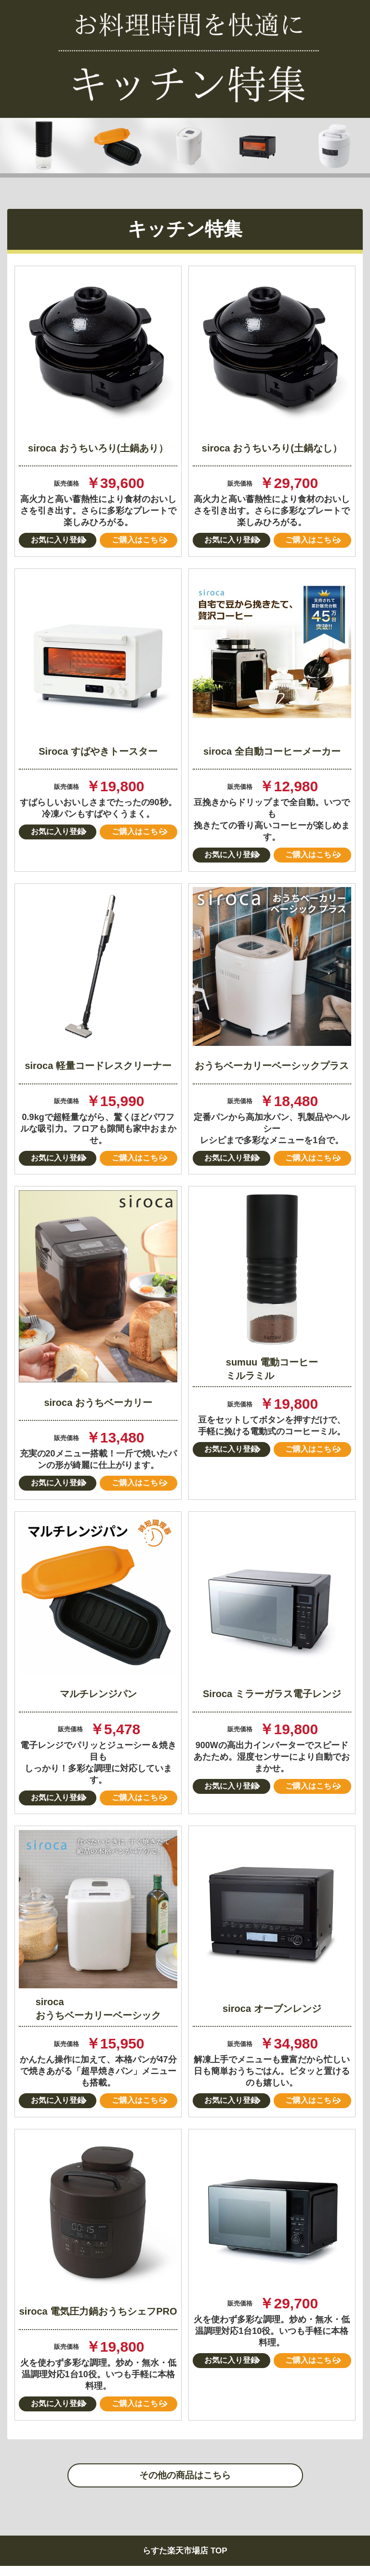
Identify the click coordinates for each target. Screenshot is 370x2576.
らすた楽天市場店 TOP (185, 2560)
